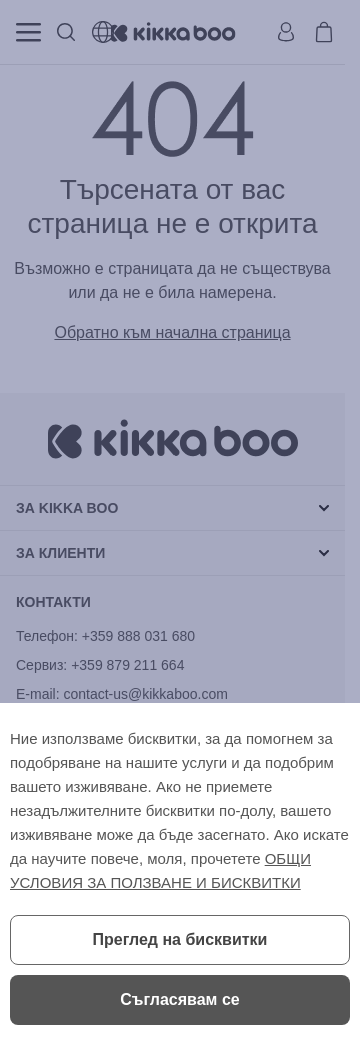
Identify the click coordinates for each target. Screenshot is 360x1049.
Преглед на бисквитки (180, 939)
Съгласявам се (179, 999)
